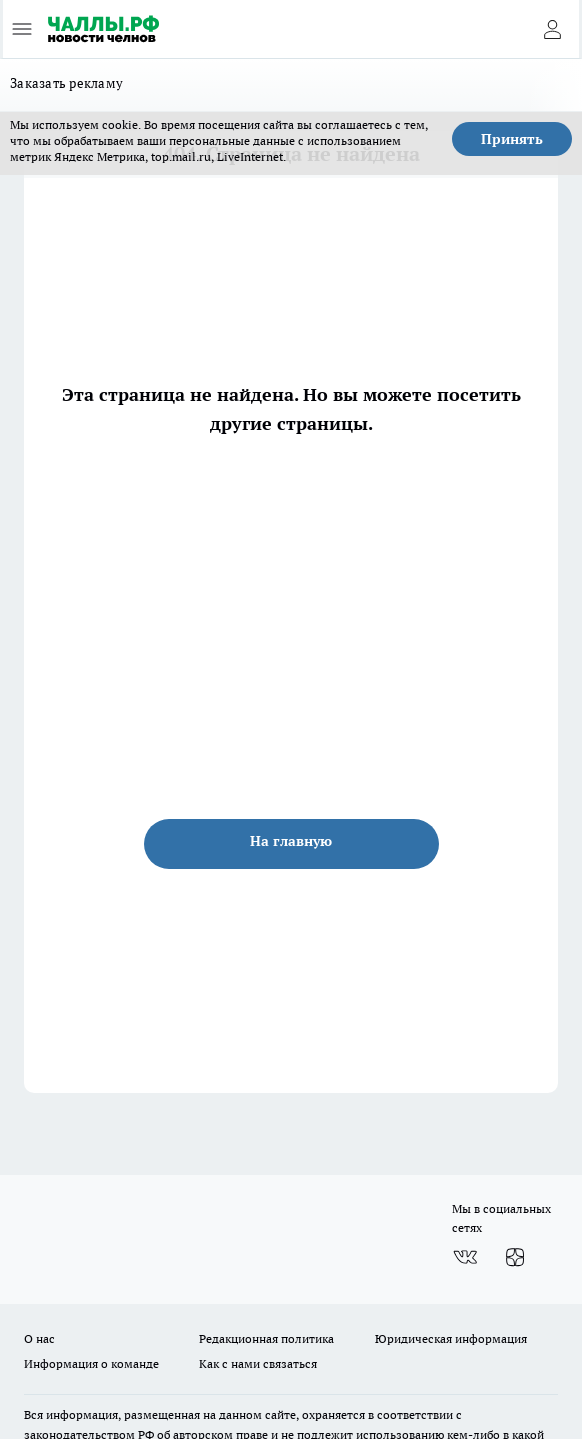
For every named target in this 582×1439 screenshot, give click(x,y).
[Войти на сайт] (552, 29)
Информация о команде (91, 1363)
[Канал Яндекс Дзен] (515, 1257)
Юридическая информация (451, 1338)
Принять (512, 139)
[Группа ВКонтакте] (465, 1257)
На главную (291, 841)
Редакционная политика (266, 1338)
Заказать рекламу (66, 83)
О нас (39, 1338)
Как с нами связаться (258, 1363)
